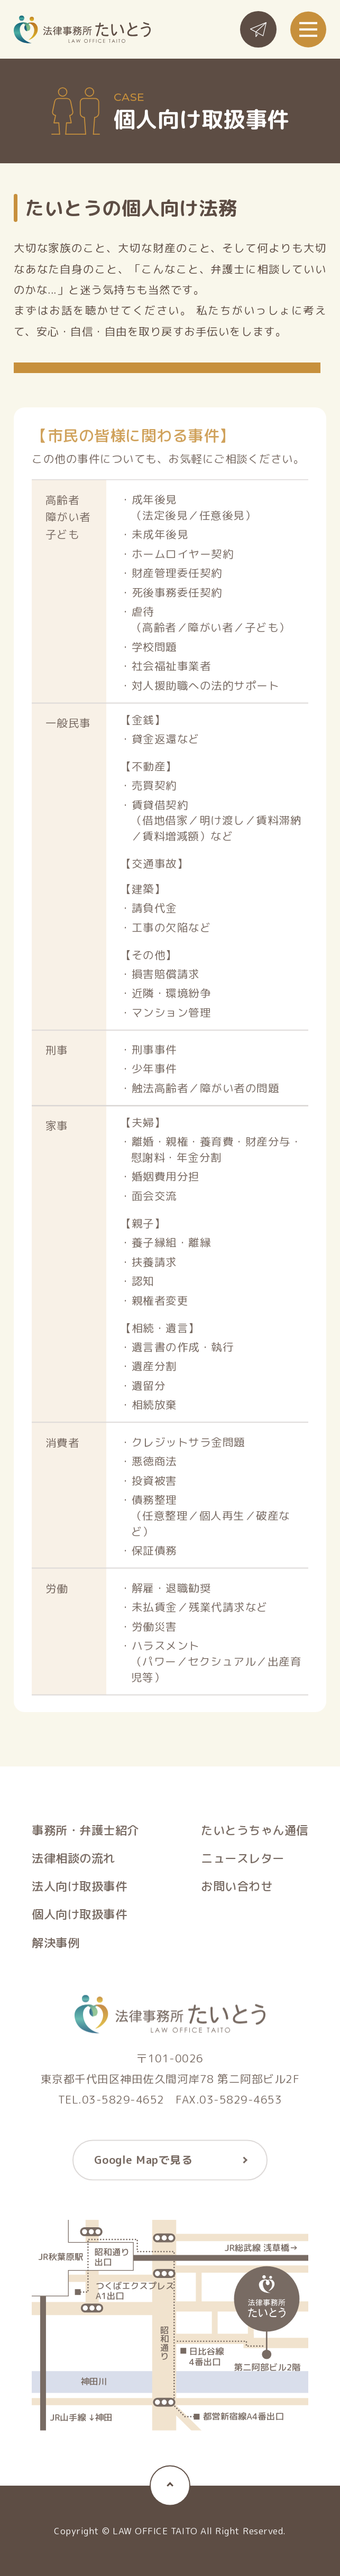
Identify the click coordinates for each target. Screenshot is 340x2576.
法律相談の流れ (73, 1861)
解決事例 (55, 1945)
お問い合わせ (236, 1889)
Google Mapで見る (143, 2162)
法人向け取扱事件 (79, 1889)
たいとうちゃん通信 (254, 1833)
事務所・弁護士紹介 (85, 1833)
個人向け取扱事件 (79, 1917)
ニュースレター (242, 1861)
